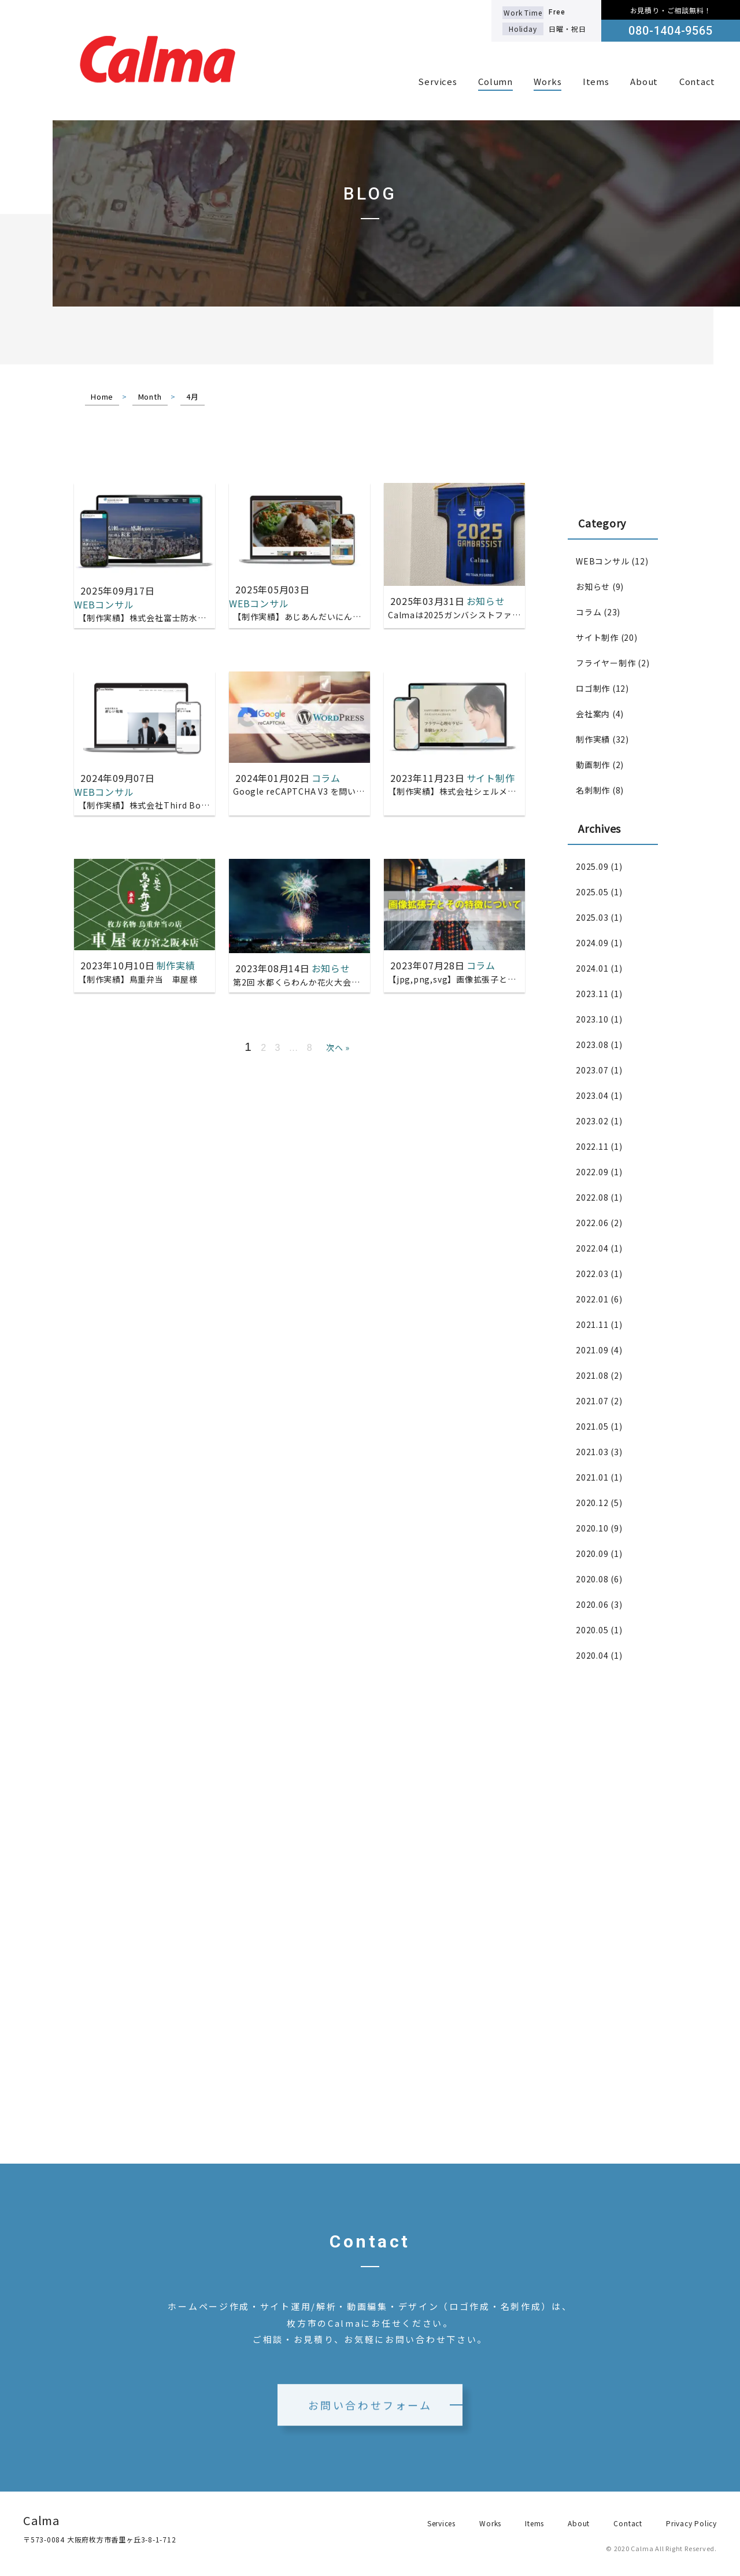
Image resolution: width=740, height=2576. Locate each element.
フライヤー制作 (605, 663)
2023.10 (592, 1019)
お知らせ (593, 586)
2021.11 (592, 1324)
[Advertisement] (613, 1866)
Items (596, 81)
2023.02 (592, 1121)
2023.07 (592, 1070)
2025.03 (592, 917)
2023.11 (592, 993)
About (644, 81)
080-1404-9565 (670, 31)
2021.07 (592, 1401)
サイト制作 (597, 637)
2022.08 (592, 1197)
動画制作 (593, 764)
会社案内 (593, 713)
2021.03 (592, 1451)
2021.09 (592, 1350)
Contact (697, 81)
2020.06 (592, 1604)
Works (547, 81)
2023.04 (592, 1095)
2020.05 (592, 1630)
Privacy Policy (691, 2523)
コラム (588, 612)
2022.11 (592, 1146)
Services (437, 81)
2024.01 (592, 968)
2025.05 (592, 892)
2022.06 (592, 1222)
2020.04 (592, 1655)
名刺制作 (593, 790)
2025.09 (592, 866)
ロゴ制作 (593, 688)
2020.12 (592, 1502)
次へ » (338, 1047)
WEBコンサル (602, 561)
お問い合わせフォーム (370, 2421)
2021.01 (592, 1477)
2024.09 (592, 943)
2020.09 (592, 1553)
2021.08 (592, 1375)
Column (495, 81)
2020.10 (592, 1528)
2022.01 (592, 1299)
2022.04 (592, 1248)
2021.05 (592, 1426)
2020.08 (592, 1579)
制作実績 (593, 739)
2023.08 (592, 1044)
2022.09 (592, 1172)
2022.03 (592, 1273)
